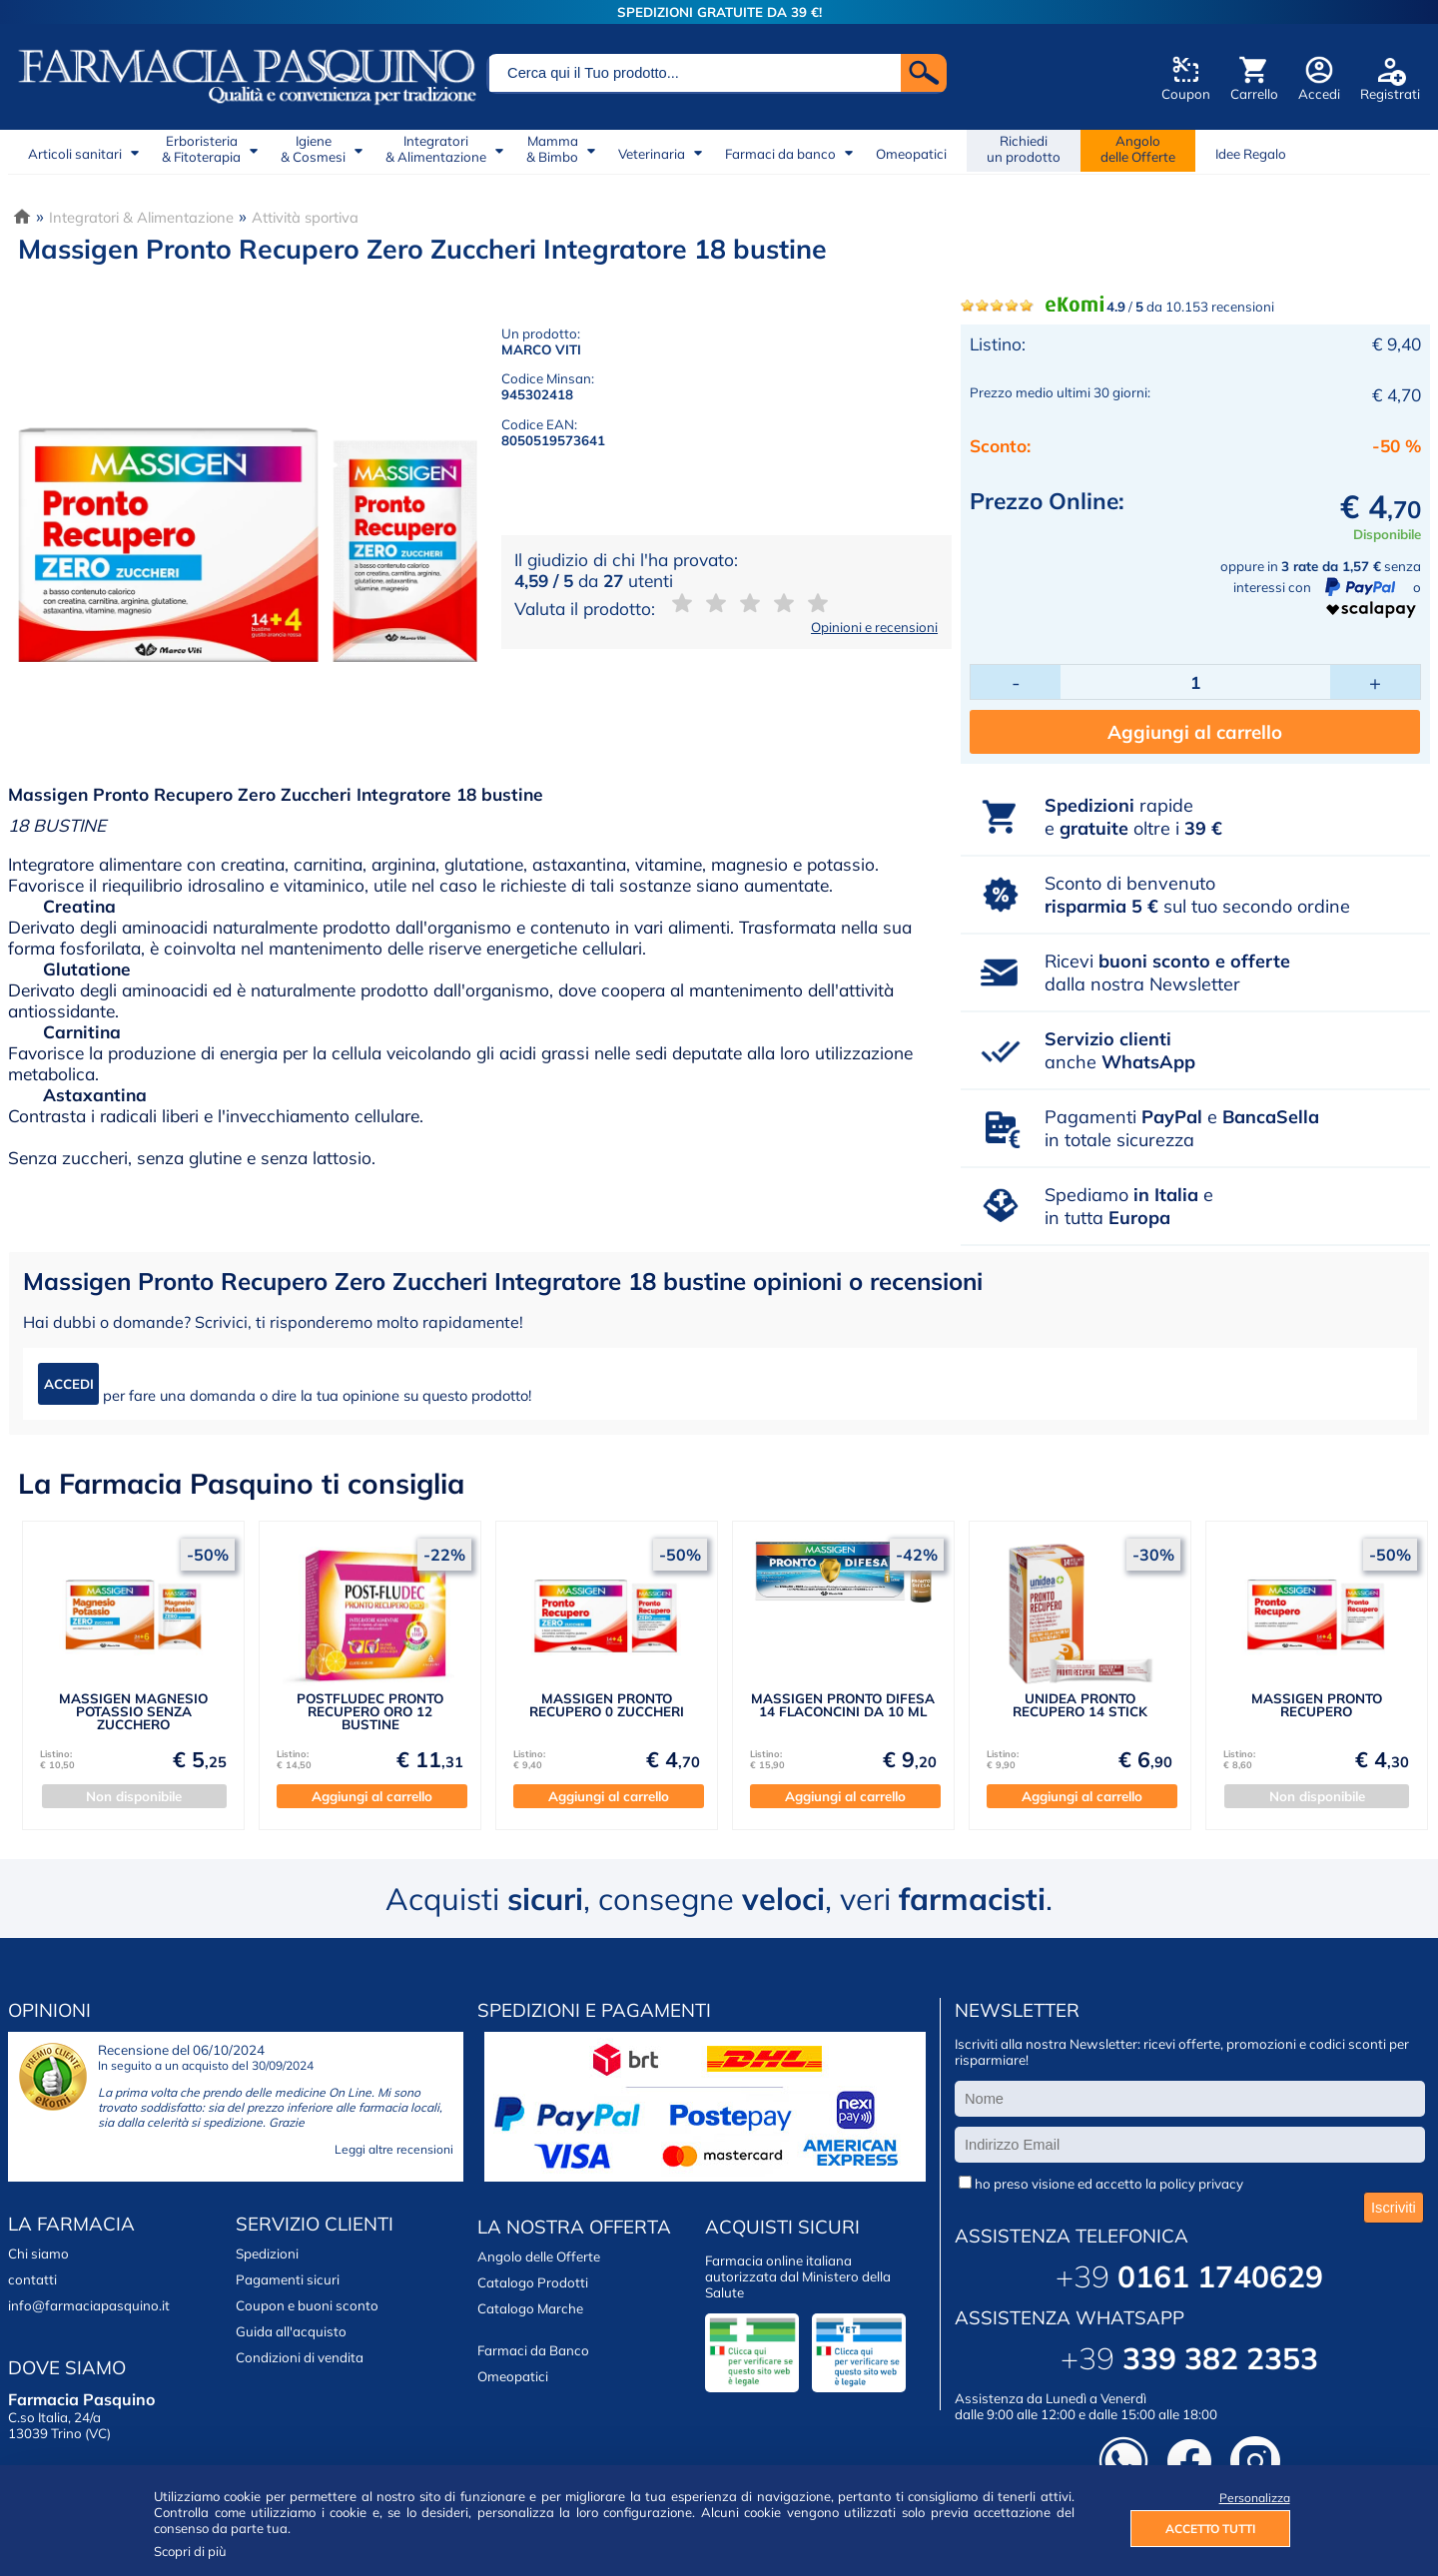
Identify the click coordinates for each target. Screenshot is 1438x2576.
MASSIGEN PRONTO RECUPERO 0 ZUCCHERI (606, 1704)
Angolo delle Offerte (538, 2256)
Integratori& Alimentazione (435, 149)
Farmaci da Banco (533, 2350)
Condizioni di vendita (299, 2357)
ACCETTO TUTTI (1210, 2528)
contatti (32, 2279)
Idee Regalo (1250, 154)
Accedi (1319, 94)
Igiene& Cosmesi (313, 149)
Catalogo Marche (530, 2308)
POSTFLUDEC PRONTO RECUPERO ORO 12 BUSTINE (370, 1711)
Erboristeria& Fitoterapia (201, 149)
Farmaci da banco (780, 154)
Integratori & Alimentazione (141, 217)
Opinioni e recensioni (874, 627)
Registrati (1390, 94)
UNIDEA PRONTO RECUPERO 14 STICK (1080, 1704)
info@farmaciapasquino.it (89, 2305)
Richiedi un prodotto (1024, 149)
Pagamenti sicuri (288, 2279)
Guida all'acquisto (291, 2331)
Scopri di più (190, 2551)
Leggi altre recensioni (394, 2149)
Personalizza (1254, 2497)
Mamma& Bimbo (552, 149)
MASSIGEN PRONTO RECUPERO (1316, 1704)
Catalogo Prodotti (532, 2282)
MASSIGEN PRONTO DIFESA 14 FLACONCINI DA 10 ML (843, 1704)
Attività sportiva (305, 217)
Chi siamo (38, 2253)
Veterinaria (651, 154)
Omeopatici (911, 154)
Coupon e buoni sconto (307, 2305)
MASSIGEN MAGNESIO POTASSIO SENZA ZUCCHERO (133, 1711)
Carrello (1254, 94)
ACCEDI (69, 1384)
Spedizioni (267, 2253)
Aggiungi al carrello (1194, 732)
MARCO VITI (541, 349)
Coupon (1185, 94)
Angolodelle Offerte (1137, 149)
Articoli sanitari (75, 154)
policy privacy (1201, 2184)
